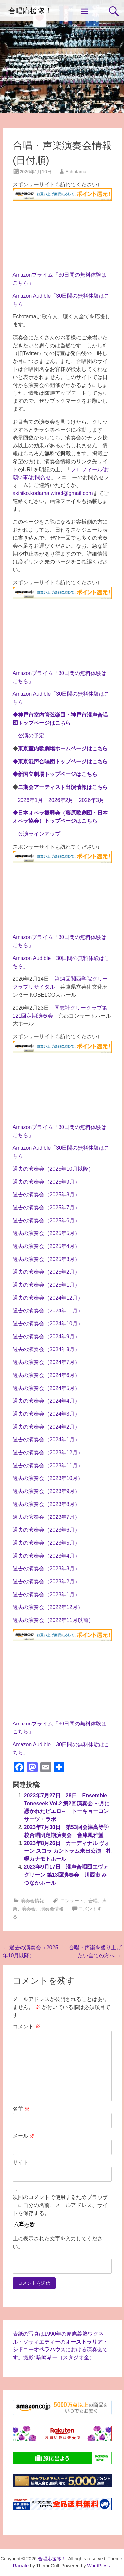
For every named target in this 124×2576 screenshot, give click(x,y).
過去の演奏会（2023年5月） (46, 1543)
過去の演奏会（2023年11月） (48, 1465)
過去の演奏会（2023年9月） (46, 1491)
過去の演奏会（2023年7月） (46, 1517)
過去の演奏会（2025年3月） (46, 1259)
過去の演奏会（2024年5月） (46, 1388)
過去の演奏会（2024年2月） (46, 1427)
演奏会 (29, 1908)
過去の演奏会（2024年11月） (48, 1310)
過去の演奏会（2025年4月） (46, 1246)
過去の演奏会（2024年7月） (46, 1362)
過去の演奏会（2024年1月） (46, 1439)
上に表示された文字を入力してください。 (58, 2242)
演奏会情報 (32, 1900)
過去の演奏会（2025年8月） (46, 1194)
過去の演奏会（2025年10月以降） (53, 1169)
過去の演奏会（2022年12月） (48, 1607)
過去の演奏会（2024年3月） (46, 1414)
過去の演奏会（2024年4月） (46, 1401)
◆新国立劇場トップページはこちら (55, 774)
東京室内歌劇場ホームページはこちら (63, 748)
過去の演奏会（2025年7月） (46, 1207)
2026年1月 (30, 800)
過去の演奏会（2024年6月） (46, 1375)
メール (24, 2136)
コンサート (72, 1900)
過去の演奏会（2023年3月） (46, 1568)
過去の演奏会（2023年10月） (48, 1478)
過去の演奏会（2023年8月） (46, 1504)
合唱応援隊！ (30, 11)
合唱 (93, 1900)
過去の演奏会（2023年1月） (46, 1594)
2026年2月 (61, 800)
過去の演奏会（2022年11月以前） (53, 1620)
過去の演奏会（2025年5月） (46, 1233)
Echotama (75, 171)
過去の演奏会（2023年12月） (48, 1452)
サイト (20, 2162)
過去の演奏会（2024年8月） (46, 1349)
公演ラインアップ (39, 834)
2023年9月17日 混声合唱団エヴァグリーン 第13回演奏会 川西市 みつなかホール (66, 1875)
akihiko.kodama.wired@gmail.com (53, 493)
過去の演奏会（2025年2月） (46, 1272)
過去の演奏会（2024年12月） (48, 1298)
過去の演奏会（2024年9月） (46, 1336)
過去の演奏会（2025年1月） (46, 1285)
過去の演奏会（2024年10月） (48, 1323)
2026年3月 (91, 800)
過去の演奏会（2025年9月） (46, 1181)
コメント (26, 2026)
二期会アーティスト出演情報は (63, 787)
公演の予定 (31, 735)
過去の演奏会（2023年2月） (46, 1581)
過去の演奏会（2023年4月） (46, 1555)
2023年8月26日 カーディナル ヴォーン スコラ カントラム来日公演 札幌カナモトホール (68, 1851)
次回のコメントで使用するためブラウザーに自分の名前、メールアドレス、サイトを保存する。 (60, 2205)
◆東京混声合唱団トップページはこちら (60, 761)
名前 (21, 2109)
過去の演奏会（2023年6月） (46, 1530)
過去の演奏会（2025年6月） (46, 1220)
